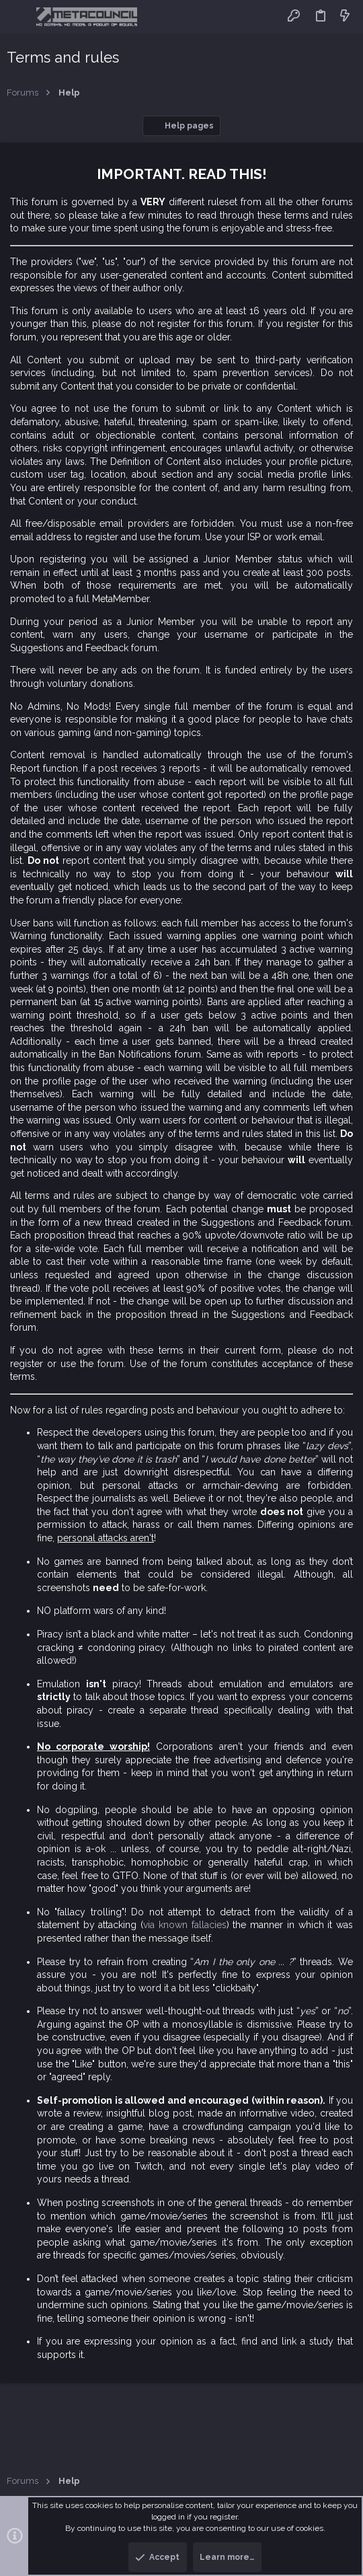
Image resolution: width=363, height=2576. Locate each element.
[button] (20, 17)
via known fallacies (184, 1924)
